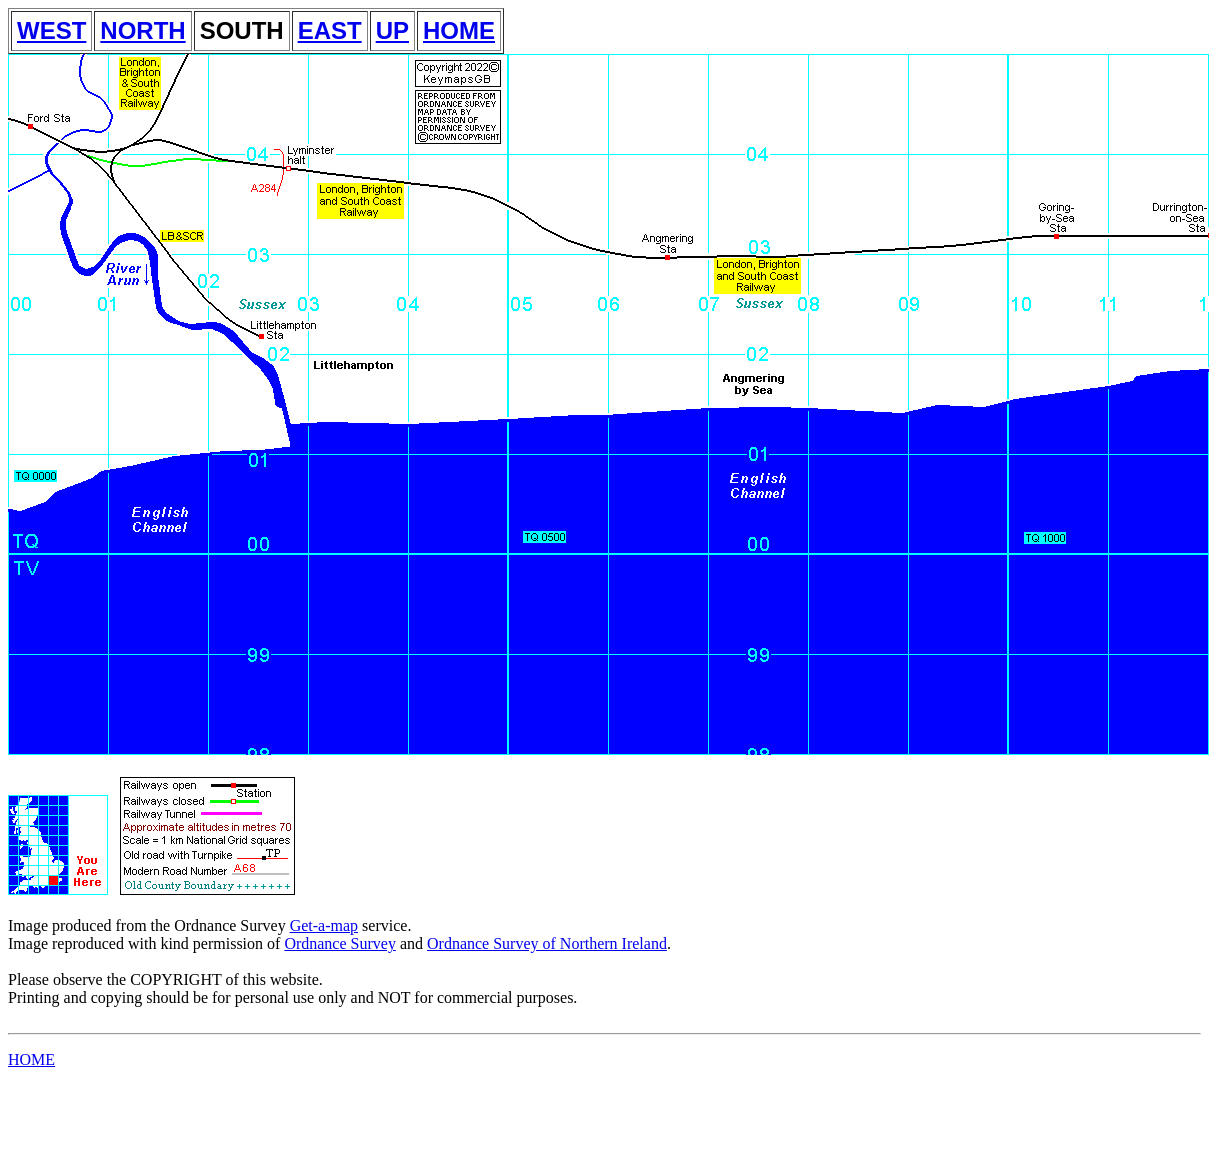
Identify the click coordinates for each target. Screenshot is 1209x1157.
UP (392, 30)
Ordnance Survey (340, 943)
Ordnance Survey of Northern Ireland (547, 943)
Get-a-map (324, 925)
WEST (51, 30)
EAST (330, 30)
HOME (459, 30)
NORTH (142, 30)
